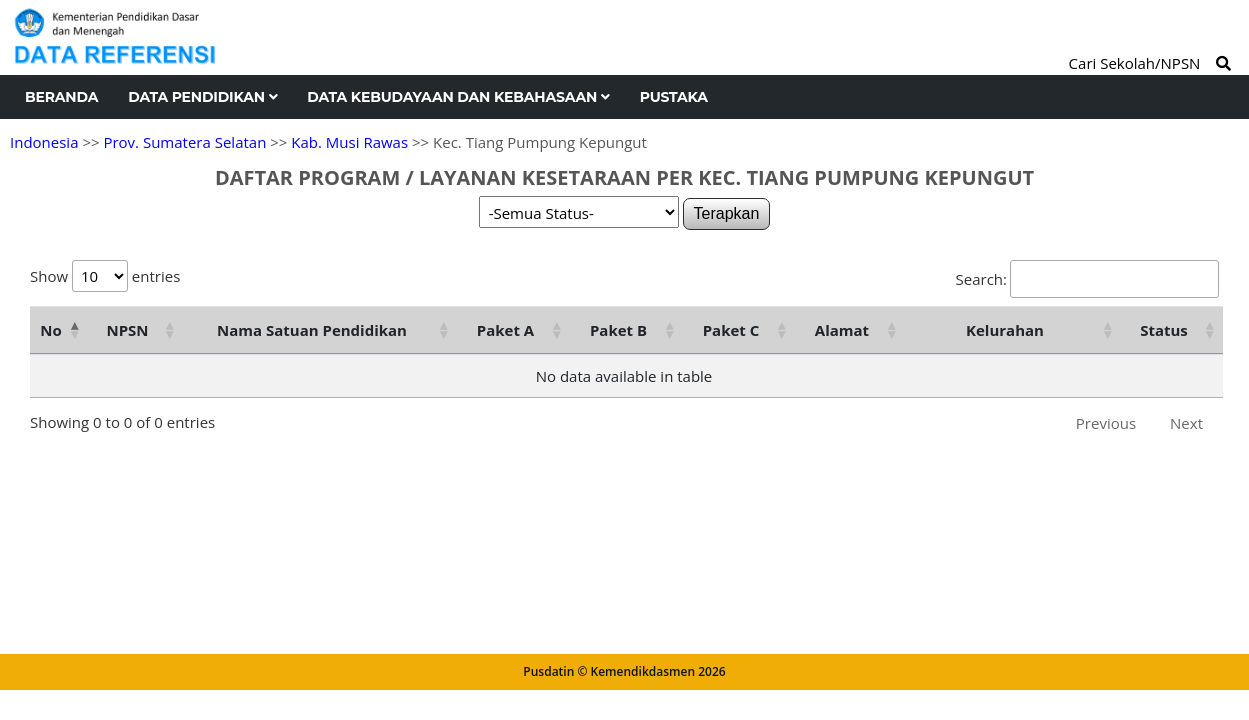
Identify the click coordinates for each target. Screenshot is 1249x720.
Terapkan (727, 213)
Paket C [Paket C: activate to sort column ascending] (731, 330)
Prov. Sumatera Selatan (184, 142)
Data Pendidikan (202, 97)
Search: (1087, 279)
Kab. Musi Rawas (349, 142)
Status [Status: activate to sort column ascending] (1164, 330)
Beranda (61, 97)
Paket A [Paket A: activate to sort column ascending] (505, 330)
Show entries (105, 276)
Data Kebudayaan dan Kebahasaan (458, 97)
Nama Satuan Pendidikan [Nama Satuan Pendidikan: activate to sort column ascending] (312, 330)
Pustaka (674, 97)
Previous (1106, 423)
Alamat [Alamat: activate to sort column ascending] (842, 330)
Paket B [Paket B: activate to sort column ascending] (618, 330)
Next (1186, 423)
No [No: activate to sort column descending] (50, 330)
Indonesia (44, 142)
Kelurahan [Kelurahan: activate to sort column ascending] (1005, 330)
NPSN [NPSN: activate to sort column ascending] (127, 330)
